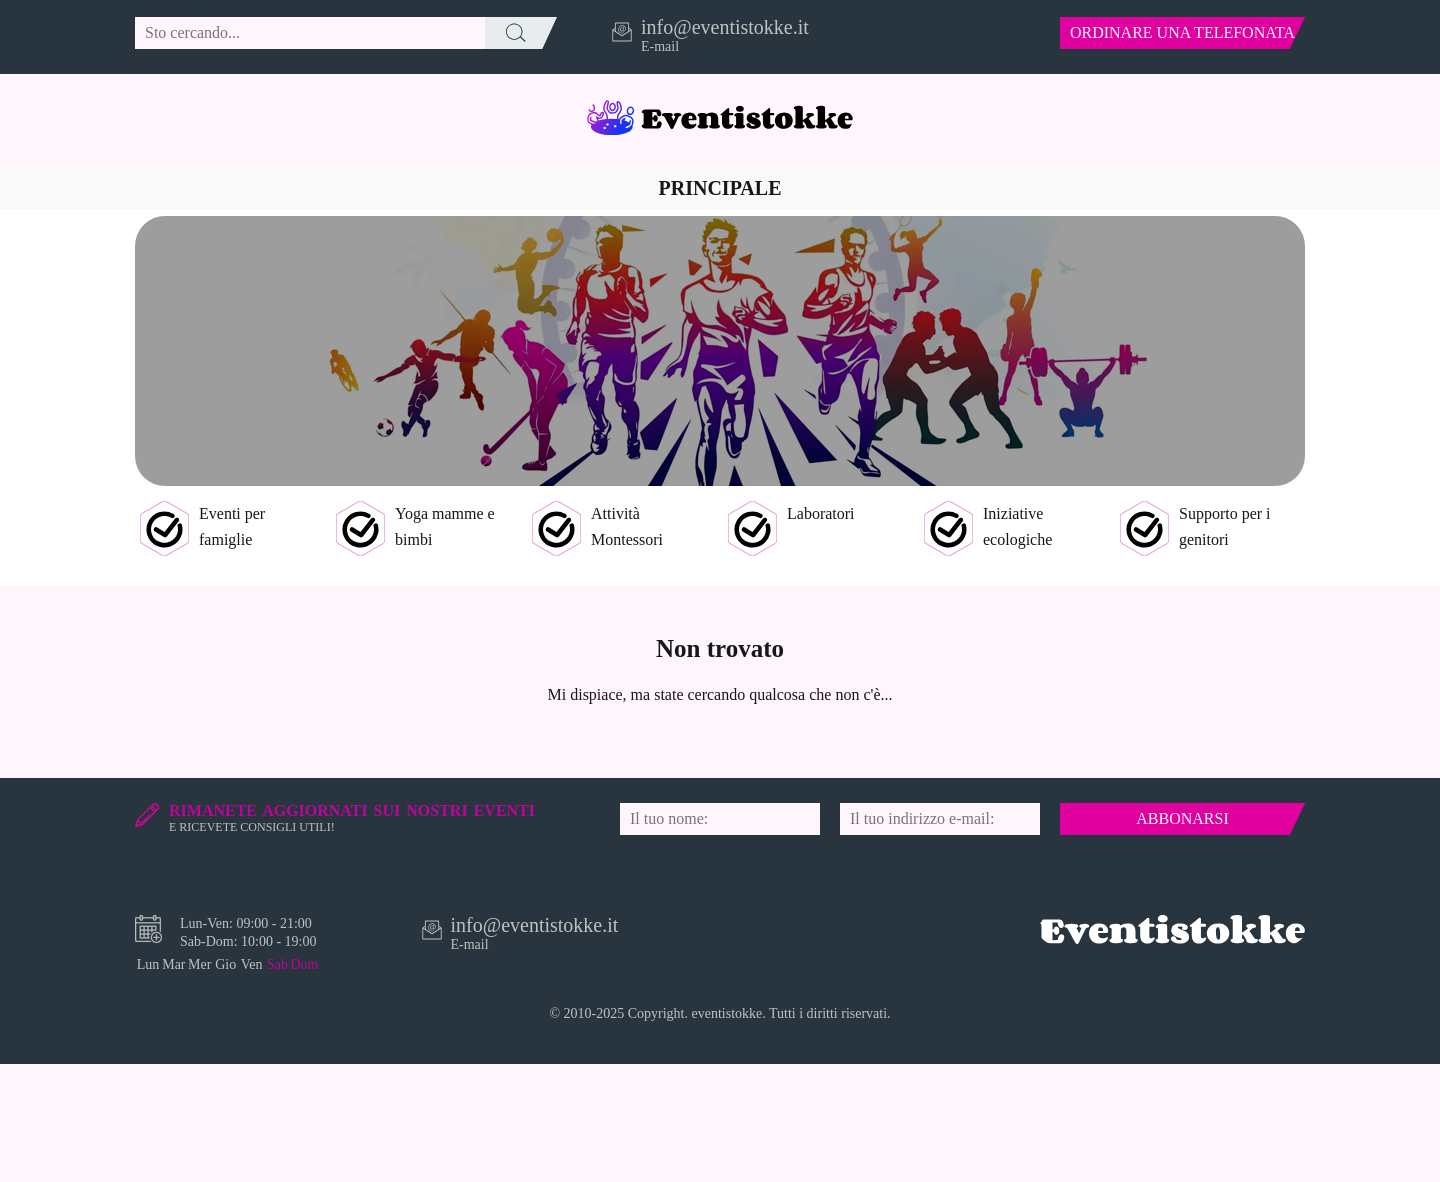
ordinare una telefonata (1182, 32)
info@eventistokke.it (725, 27)
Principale (720, 188)
